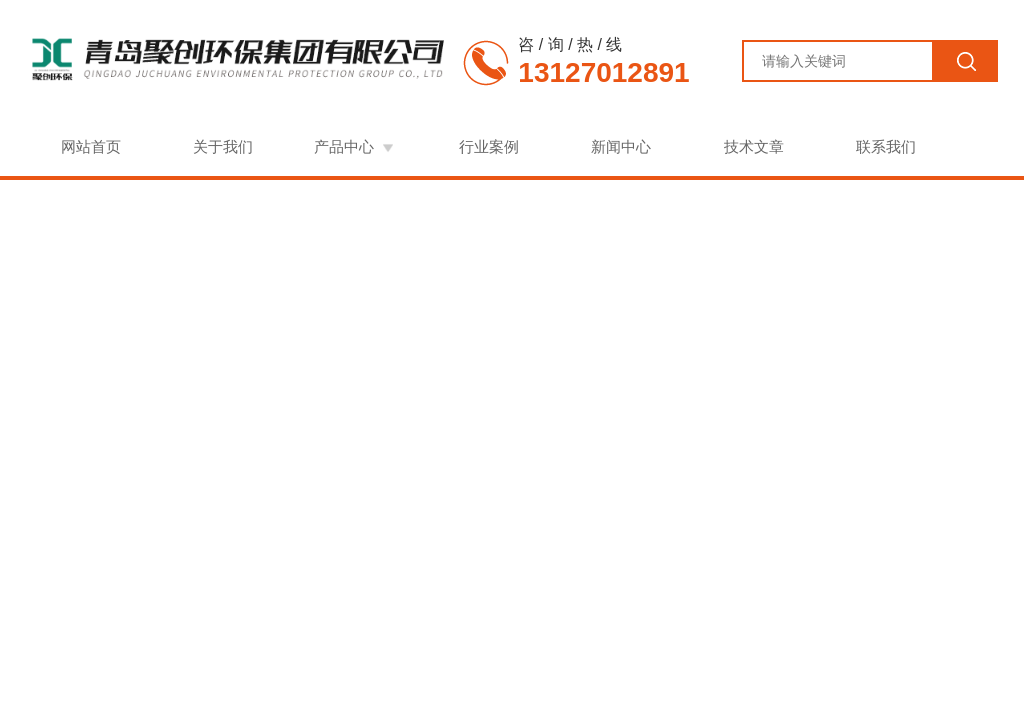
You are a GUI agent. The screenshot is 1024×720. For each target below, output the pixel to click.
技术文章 (754, 146)
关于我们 (223, 146)
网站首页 (91, 146)
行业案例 (489, 146)
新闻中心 (621, 146)
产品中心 (344, 146)
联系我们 (886, 146)
